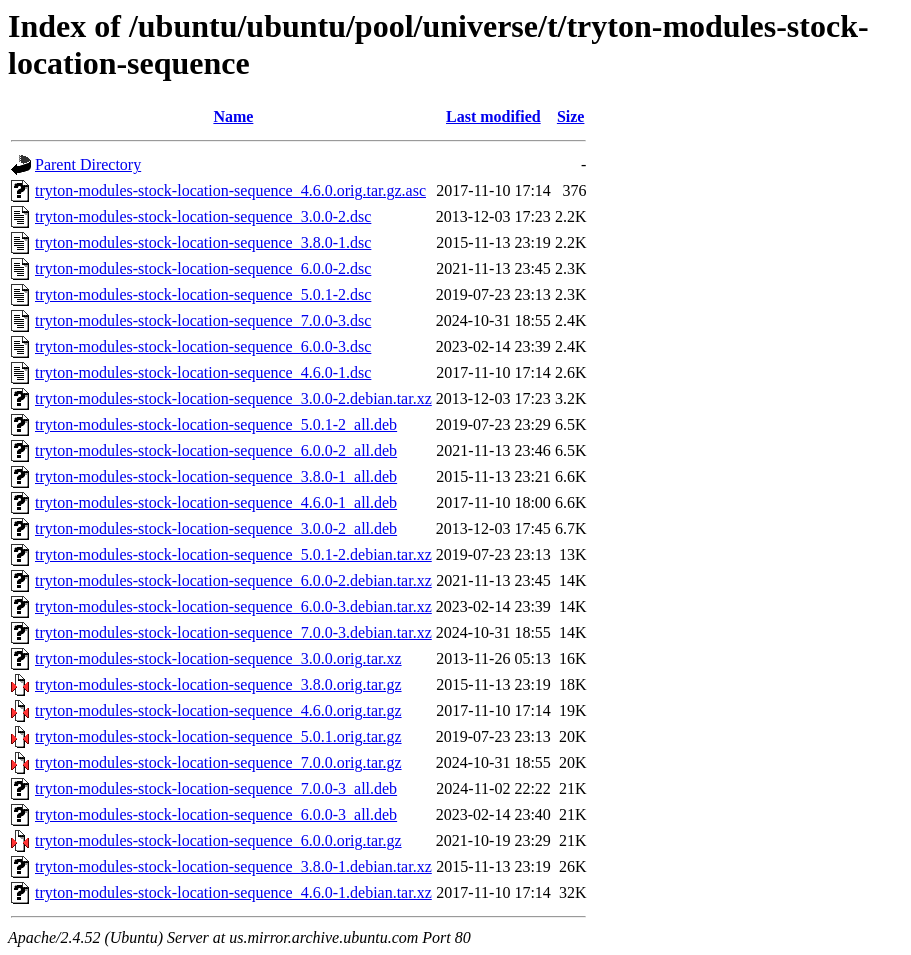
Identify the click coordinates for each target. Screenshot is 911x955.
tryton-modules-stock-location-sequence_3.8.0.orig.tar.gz (218, 684)
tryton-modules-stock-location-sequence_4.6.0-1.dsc (203, 372)
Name (233, 116)
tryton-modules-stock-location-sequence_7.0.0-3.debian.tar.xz (233, 632)
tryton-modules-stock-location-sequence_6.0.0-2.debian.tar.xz (233, 580)
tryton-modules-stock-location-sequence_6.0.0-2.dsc (203, 268)
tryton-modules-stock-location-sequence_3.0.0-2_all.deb (216, 528)
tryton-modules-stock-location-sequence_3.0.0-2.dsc (203, 216)
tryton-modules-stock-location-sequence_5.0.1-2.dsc (203, 294)
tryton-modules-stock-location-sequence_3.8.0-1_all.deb (216, 476)
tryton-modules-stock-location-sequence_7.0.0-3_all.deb (216, 788)
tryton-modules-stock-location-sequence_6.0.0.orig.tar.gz (218, 840)
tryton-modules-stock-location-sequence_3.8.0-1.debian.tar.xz (233, 866)
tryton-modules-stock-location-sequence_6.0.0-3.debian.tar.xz (233, 606)
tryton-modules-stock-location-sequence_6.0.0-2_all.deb (216, 450)
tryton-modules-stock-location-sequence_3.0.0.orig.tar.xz (218, 658)
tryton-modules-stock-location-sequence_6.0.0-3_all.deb (216, 814)
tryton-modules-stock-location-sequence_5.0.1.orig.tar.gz (218, 736)
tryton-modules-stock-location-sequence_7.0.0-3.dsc (203, 320)
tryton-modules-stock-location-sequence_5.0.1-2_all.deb (216, 424)
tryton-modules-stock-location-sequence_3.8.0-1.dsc (203, 242)
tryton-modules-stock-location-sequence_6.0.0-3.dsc (203, 346)
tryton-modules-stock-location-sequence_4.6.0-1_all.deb (216, 502)
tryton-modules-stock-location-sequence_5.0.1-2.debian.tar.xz (233, 554)
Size (571, 116)
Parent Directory (88, 164)
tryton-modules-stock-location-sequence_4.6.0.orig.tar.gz (218, 710)
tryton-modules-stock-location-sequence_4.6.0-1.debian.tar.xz (233, 892)
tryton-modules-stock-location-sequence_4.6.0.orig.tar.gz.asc (230, 190)
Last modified (493, 116)
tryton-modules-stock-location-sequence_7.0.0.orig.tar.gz (218, 762)
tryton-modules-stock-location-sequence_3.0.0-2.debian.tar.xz (233, 398)
